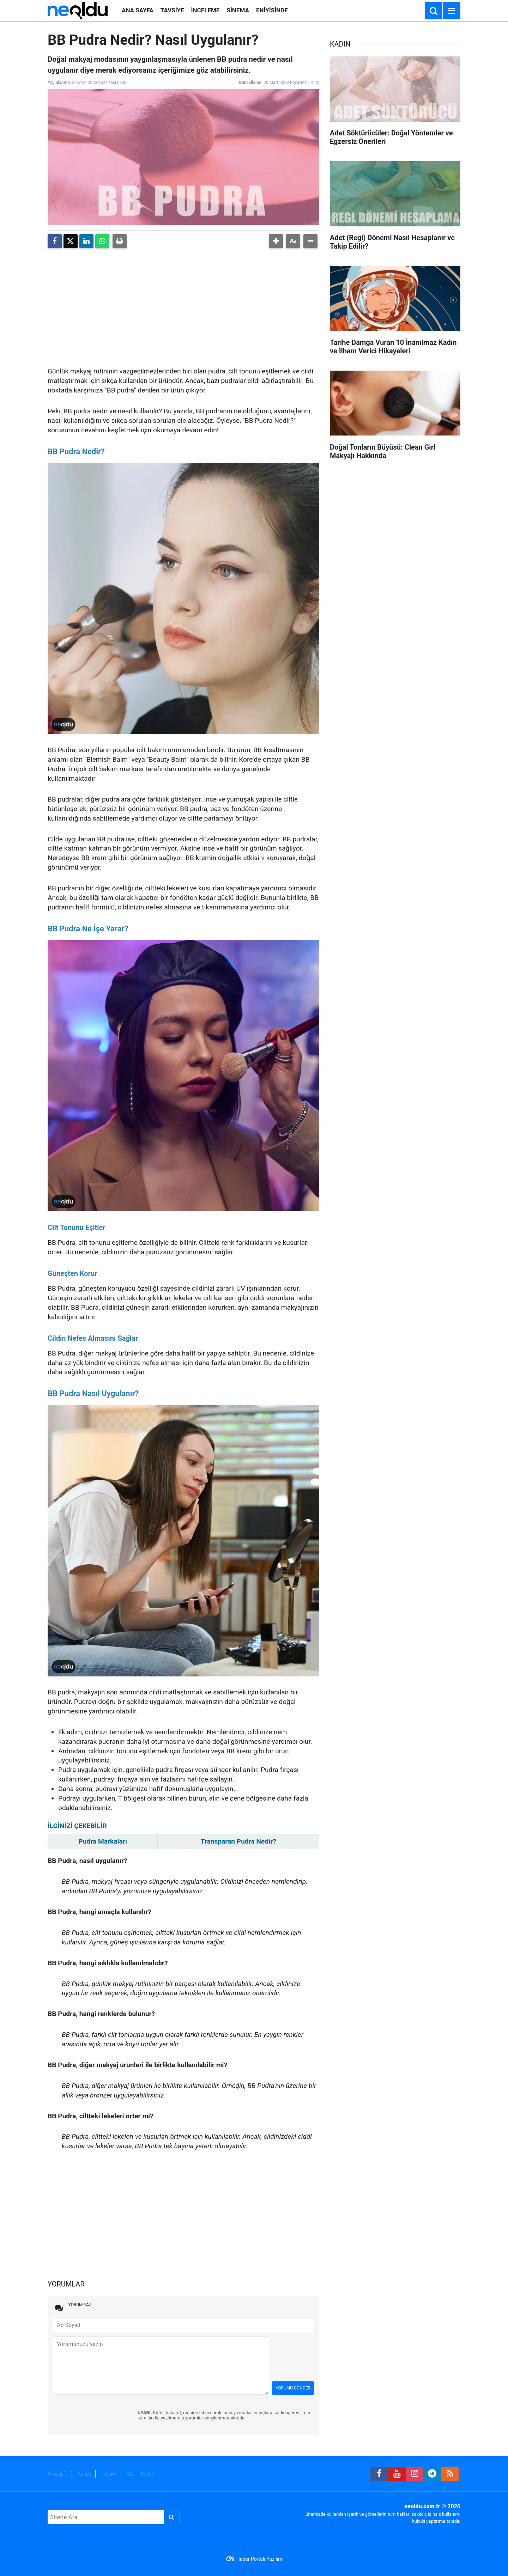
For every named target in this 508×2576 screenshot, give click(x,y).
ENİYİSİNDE (272, 10)
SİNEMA (237, 10)
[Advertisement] (183, 306)
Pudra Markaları (102, 1841)
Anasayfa (57, 2474)
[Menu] (451, 11)
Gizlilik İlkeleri (140, 2474)
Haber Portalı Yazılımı (260, 2559)
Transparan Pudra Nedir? (238, 1841)
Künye (84, 2474)
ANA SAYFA (137, 10)
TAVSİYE (172, 10)
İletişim (108, 2474)
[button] (276, 241)
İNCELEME (205, 10)
